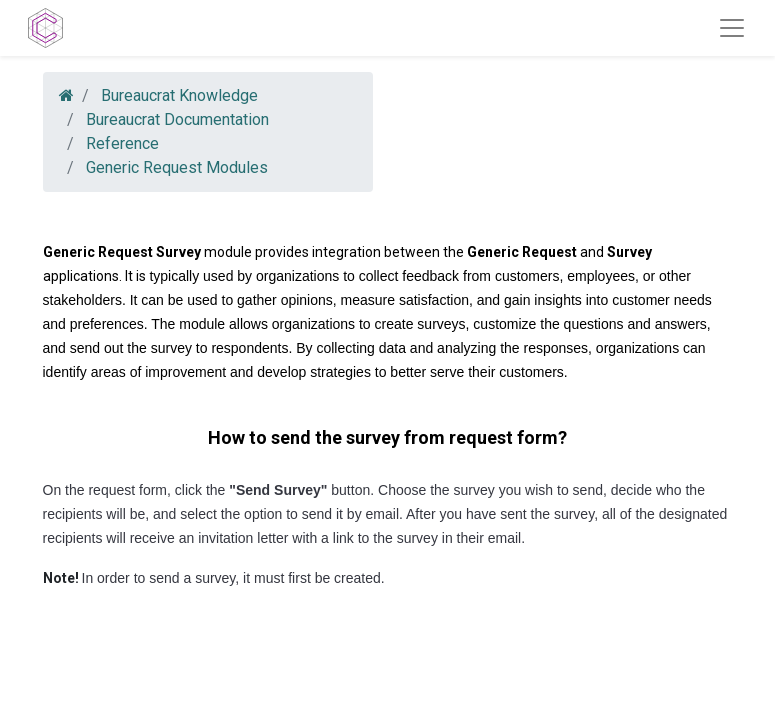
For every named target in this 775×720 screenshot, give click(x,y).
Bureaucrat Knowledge (179, 95)
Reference (122, 143)
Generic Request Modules (177, 167)
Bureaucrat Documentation (177, 119)
